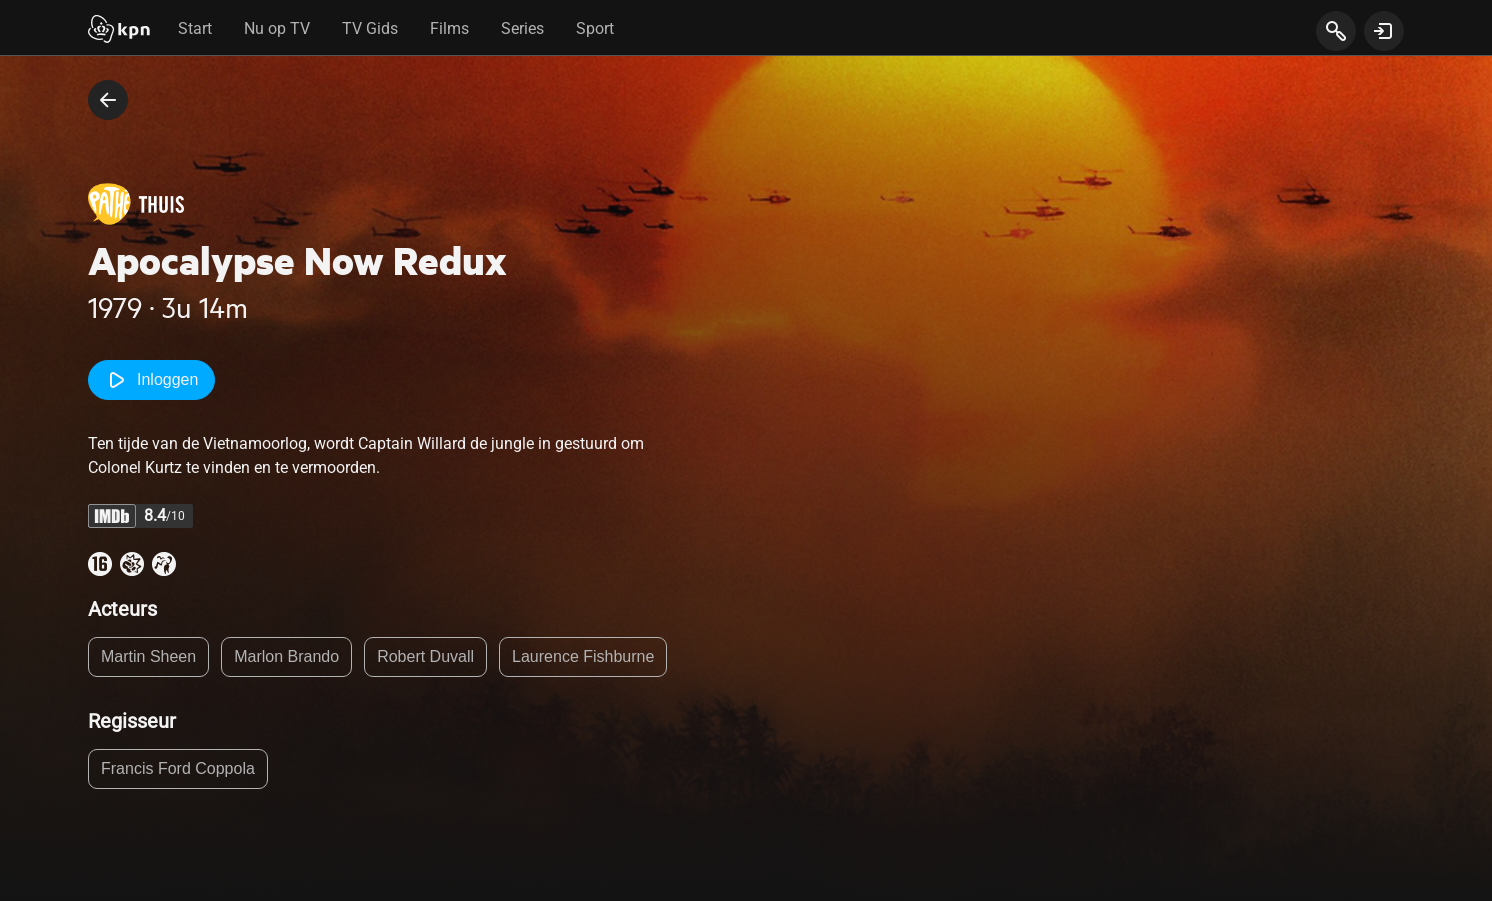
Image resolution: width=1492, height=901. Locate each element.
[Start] (119, 31)
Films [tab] (449, 28)
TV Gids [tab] (370, 28)
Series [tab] (522, 28)
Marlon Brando (286, 656)
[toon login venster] (1384, 31)
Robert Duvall (425, 656)
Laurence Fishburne (583, 656)
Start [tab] (195, 28)
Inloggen (151, 380)
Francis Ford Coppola (178, 768)
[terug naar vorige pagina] (108, 100)
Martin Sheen (148, 656)
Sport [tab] (595, 28)
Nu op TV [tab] (277, 28)
